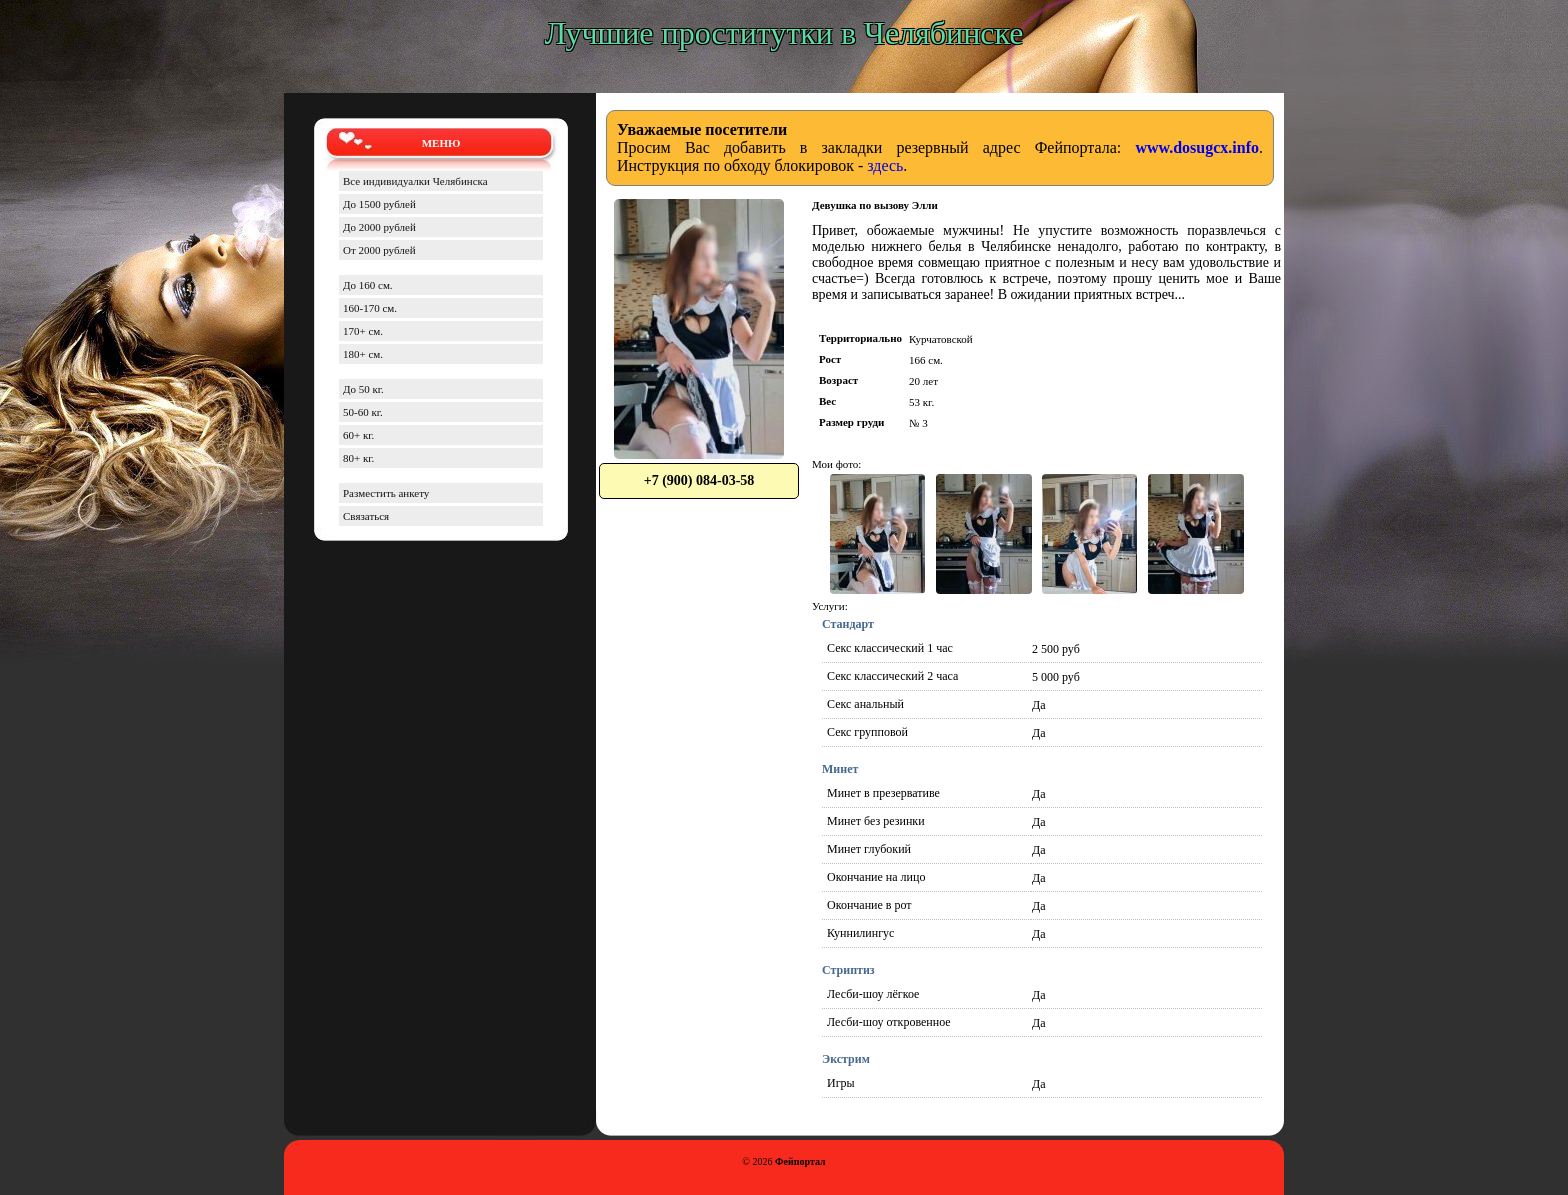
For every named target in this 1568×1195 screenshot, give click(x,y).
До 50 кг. (363, 389)
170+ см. (363, 331)
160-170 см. (370, 308)
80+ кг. (358, 458)
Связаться (366, 516)
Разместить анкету (386, 493)
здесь (885, 165)
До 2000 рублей (379, 227)
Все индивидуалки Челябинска (415, 181)
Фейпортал (800, 1161)
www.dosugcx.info (1197, 147)
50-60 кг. (363, 412)
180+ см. (363, 354)
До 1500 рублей (379, 204)
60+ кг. (358, 435)
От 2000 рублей (379, 250)
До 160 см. (368, 285)
